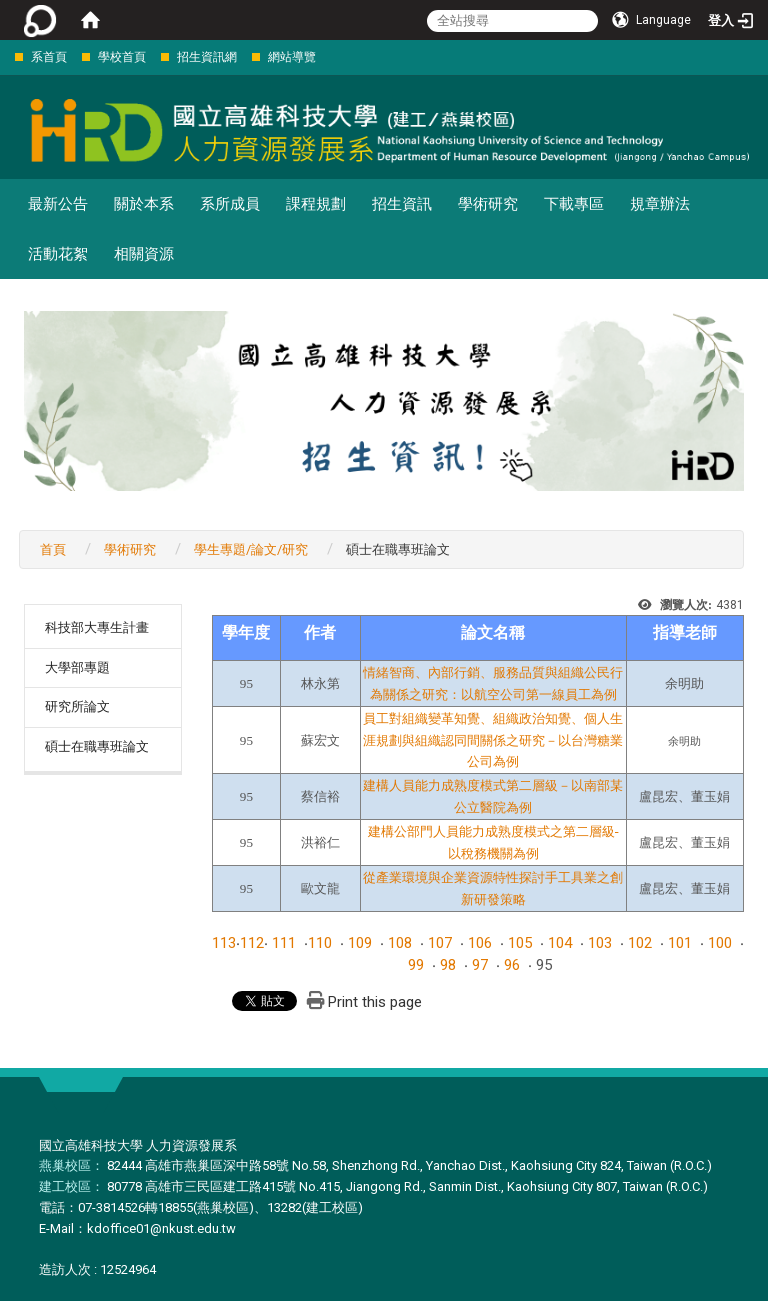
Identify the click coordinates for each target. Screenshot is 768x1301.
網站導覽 (292, 57)
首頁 (53, 549)
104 (560, 943)
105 (520, 943)
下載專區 (574, 204)
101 (680, 943)
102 (640, 943)
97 (480, 965)
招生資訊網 (207, 57)
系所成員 (230, 204)
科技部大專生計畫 (97, 627)
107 (440, 943)
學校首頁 (122, 57)
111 (284, 943)
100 (720, 943)
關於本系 (144, 204)
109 (360, 943)
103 (600, 943)
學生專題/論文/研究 (251, 549)
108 (400, 943)
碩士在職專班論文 (97, 746)
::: (4, 56)
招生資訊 (402, 204)
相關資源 (144, 254)
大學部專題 (77, 667)
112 (252, 943)
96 (512, 965)
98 (448, 965)
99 (416, 965)
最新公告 (58, 204)
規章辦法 (660, 204)
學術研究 (488, 204)
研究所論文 (77, 706)
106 (480, 943)
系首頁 (49, 57)
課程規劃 (316, 204)
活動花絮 (58, 254)
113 (224, 943)
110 (320, 943)
